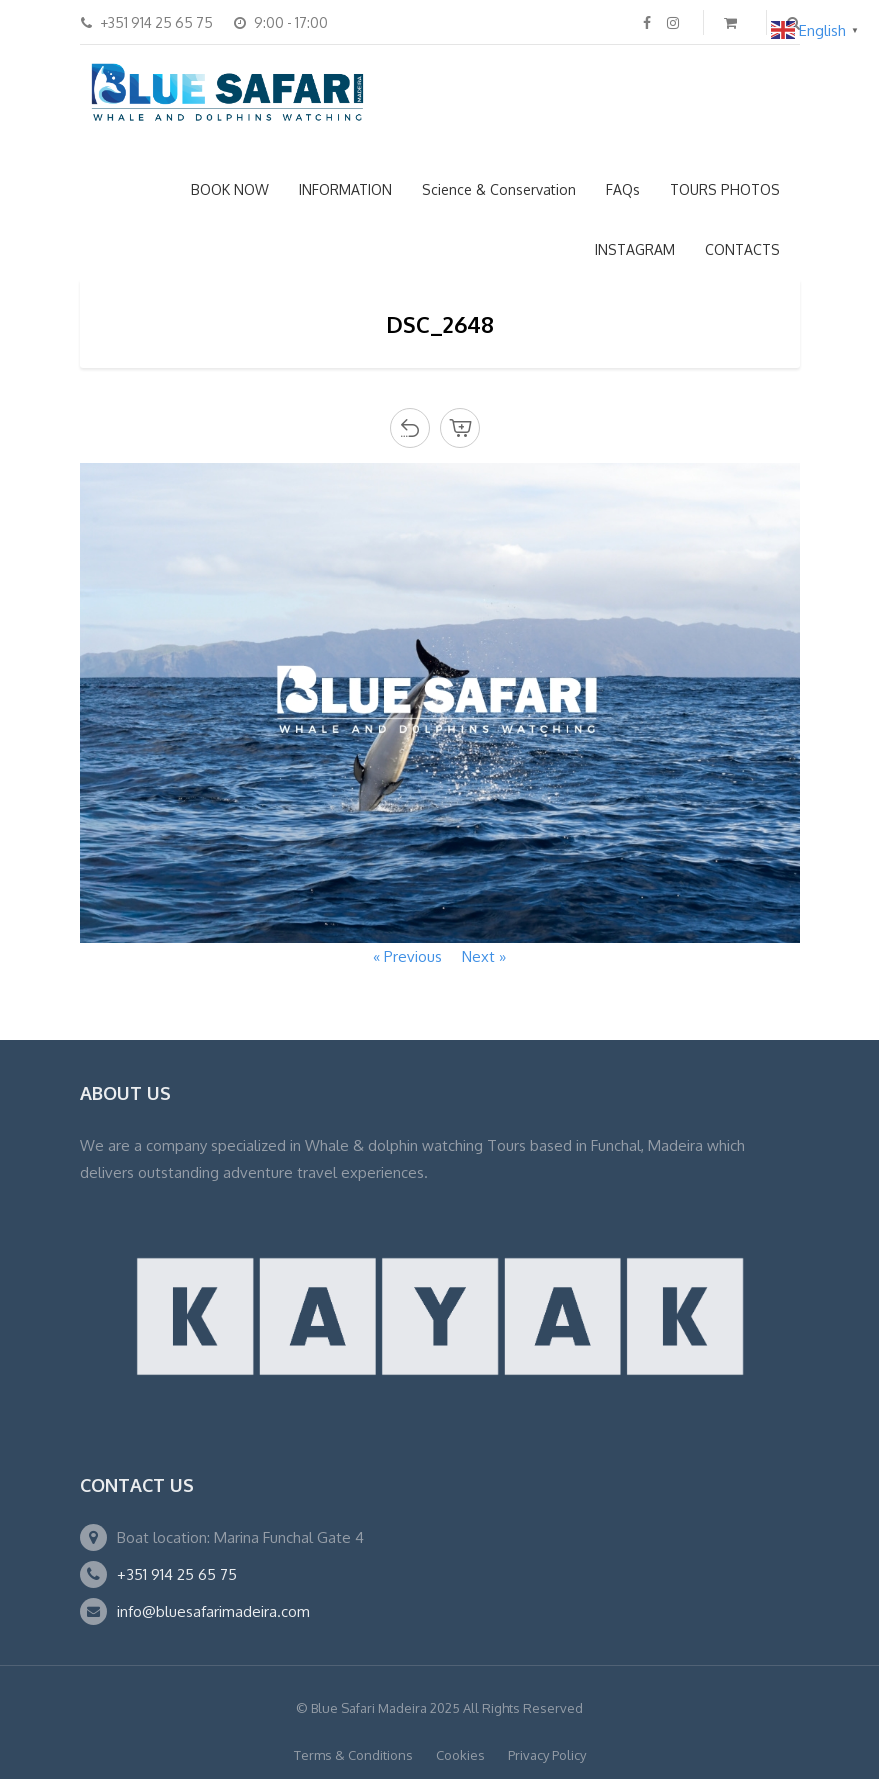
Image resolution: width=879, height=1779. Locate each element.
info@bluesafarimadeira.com (213, 1611)
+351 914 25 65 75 (177, 1574)
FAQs (623, 189)
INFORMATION (345, 189)
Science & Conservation (499, 189)
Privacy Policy (547, 1755)
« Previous (407, 956)
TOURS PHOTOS (725, 189)
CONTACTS (742, 249)
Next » (484, 956)
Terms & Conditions (353, 1755)
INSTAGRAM (635, 249)
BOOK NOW (230, 189)
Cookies (460, 1755)
